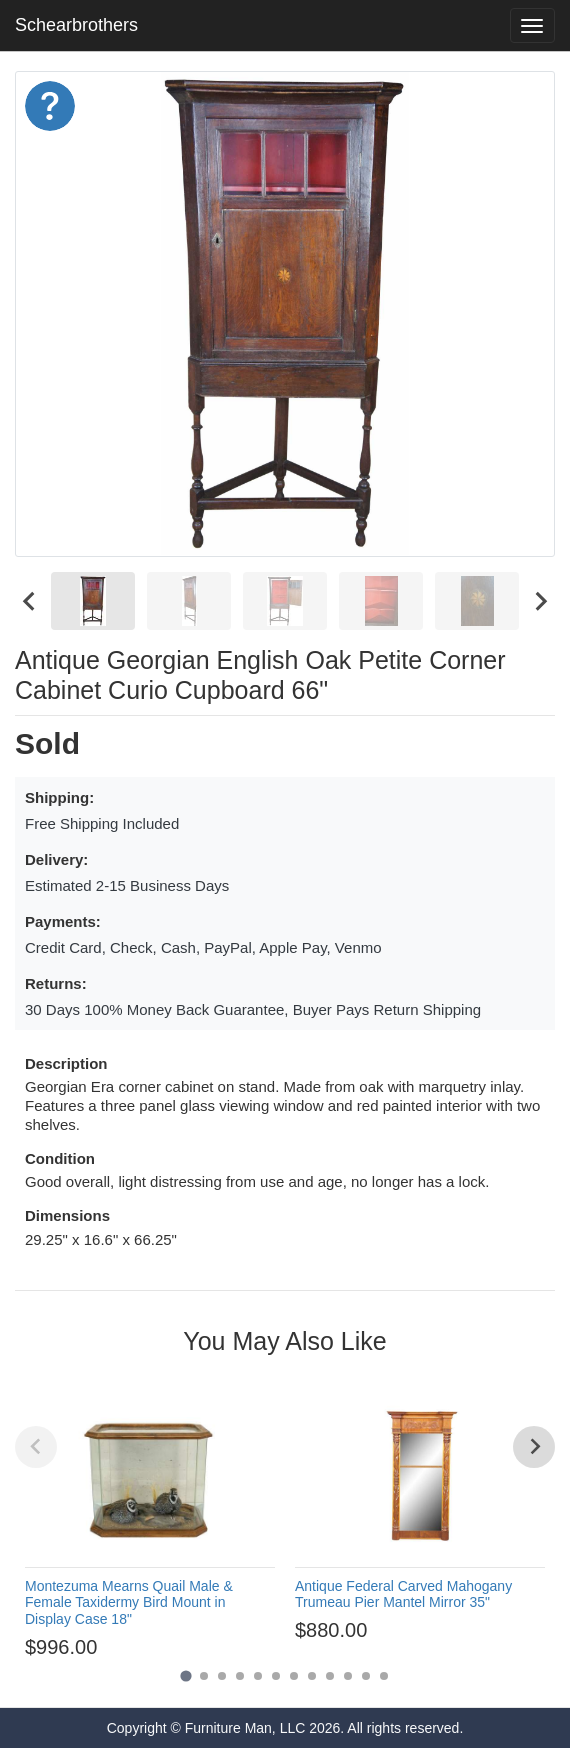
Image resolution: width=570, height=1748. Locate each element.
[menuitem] (93, 600)
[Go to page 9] (330, 1676)
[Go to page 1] (185, 1675)
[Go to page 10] (348, 1676)
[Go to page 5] (258, 1676)
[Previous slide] (36, 1447)
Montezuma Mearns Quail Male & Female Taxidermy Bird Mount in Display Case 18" (129, 1603)
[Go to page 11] (366, 1676)
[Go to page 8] (312, 1676)
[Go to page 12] (384, 1676)
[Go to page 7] (294, 1676)
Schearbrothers (76, 25)
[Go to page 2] (204, 1676)
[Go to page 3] (222, 1676)
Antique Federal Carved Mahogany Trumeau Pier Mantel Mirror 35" (403, 1594)
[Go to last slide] (30, 600)
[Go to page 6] (276, 1676)
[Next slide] (540, 600)
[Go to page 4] (240, 1676)
